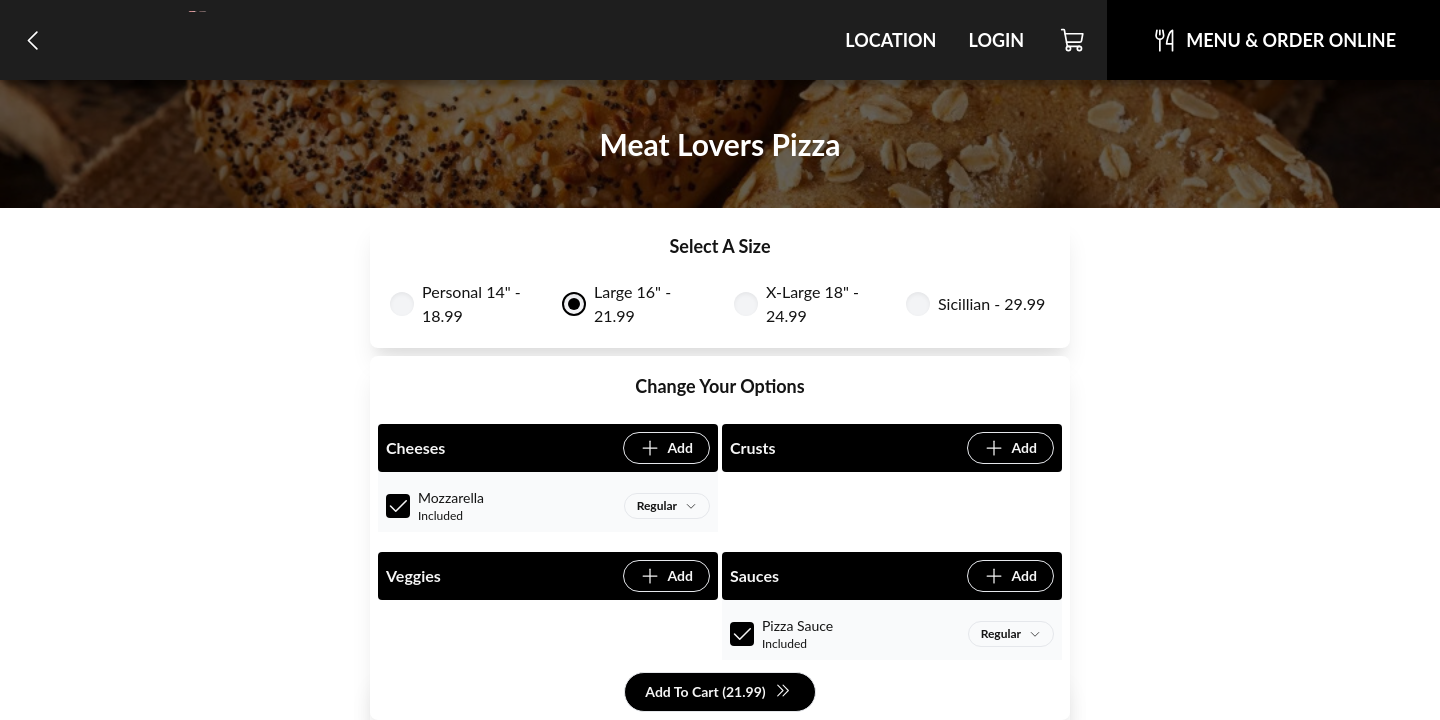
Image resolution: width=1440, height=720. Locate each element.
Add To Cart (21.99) (717, 692)
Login (996, 40)
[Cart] (1073, 40)
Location (890, 40)
